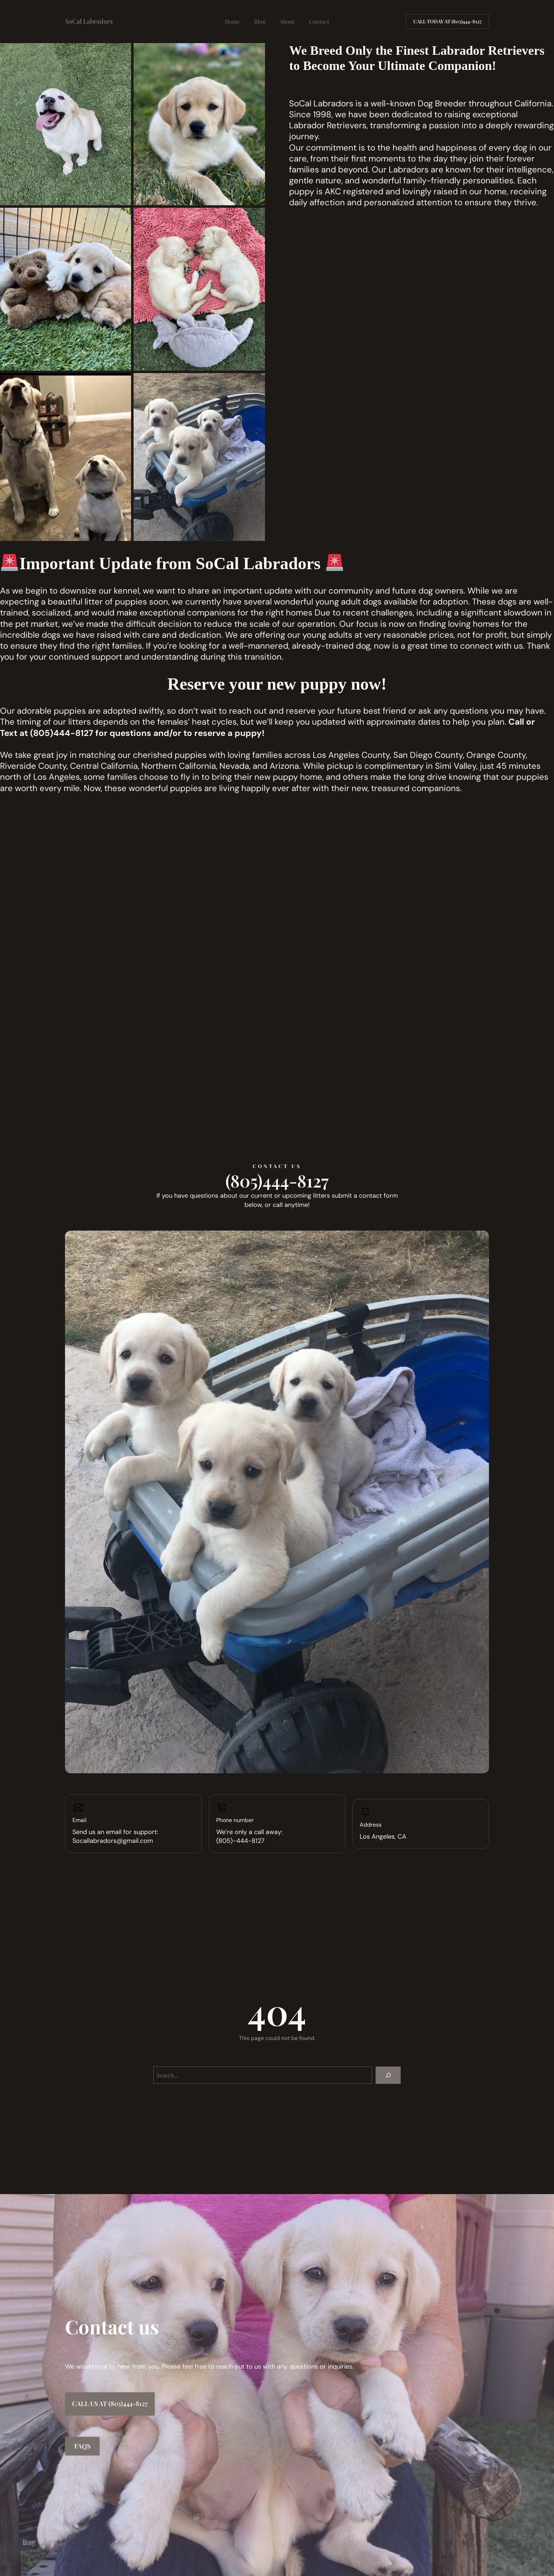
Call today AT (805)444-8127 (447, 21)
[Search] (388, 2075)
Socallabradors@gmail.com (112, 1841)
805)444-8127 (63, 732)
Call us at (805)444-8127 (110, 2403)
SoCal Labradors (89, 21)
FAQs (82, 2446)
